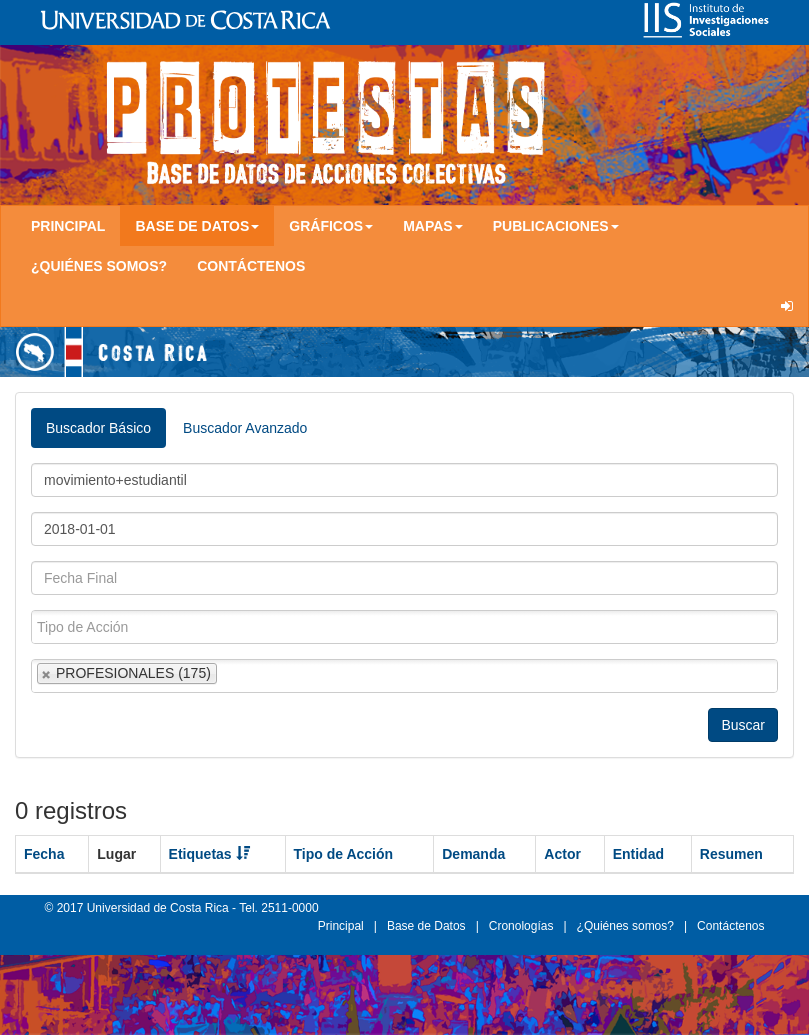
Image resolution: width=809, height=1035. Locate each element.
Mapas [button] (433, 226)
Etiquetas (209, 854)
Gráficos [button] (331, 226)
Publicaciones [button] (556, 226)
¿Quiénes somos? (99, 266)
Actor (562, 854)
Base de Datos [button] (197, 226)
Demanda (473, 854)
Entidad (638, 854)
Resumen (731, 854)
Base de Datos (426, 926)
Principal (68, 226)
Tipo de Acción (344, 854)
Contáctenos (251, 266)
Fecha (44, 854)
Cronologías (521, 926)
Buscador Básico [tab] (98, 428)
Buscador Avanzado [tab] (245, 428)
